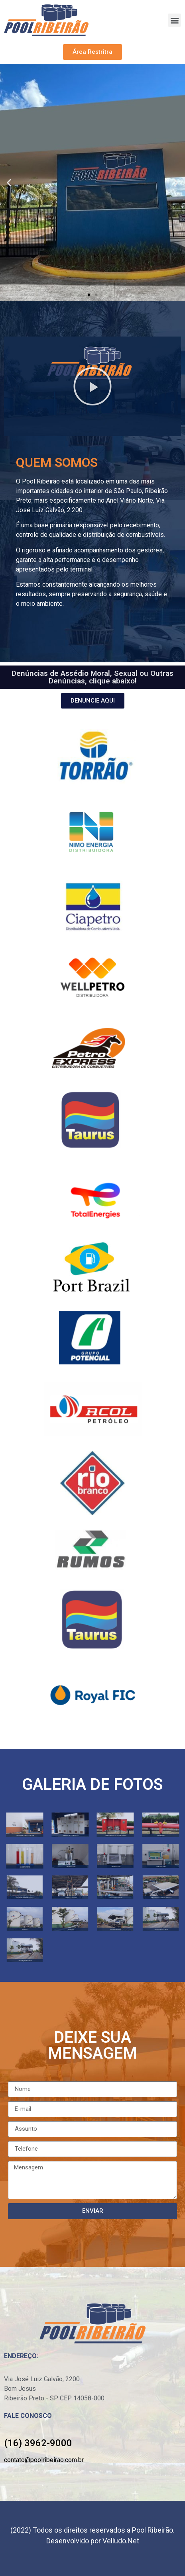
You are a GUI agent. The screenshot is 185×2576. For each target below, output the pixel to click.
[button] (174, 20)
